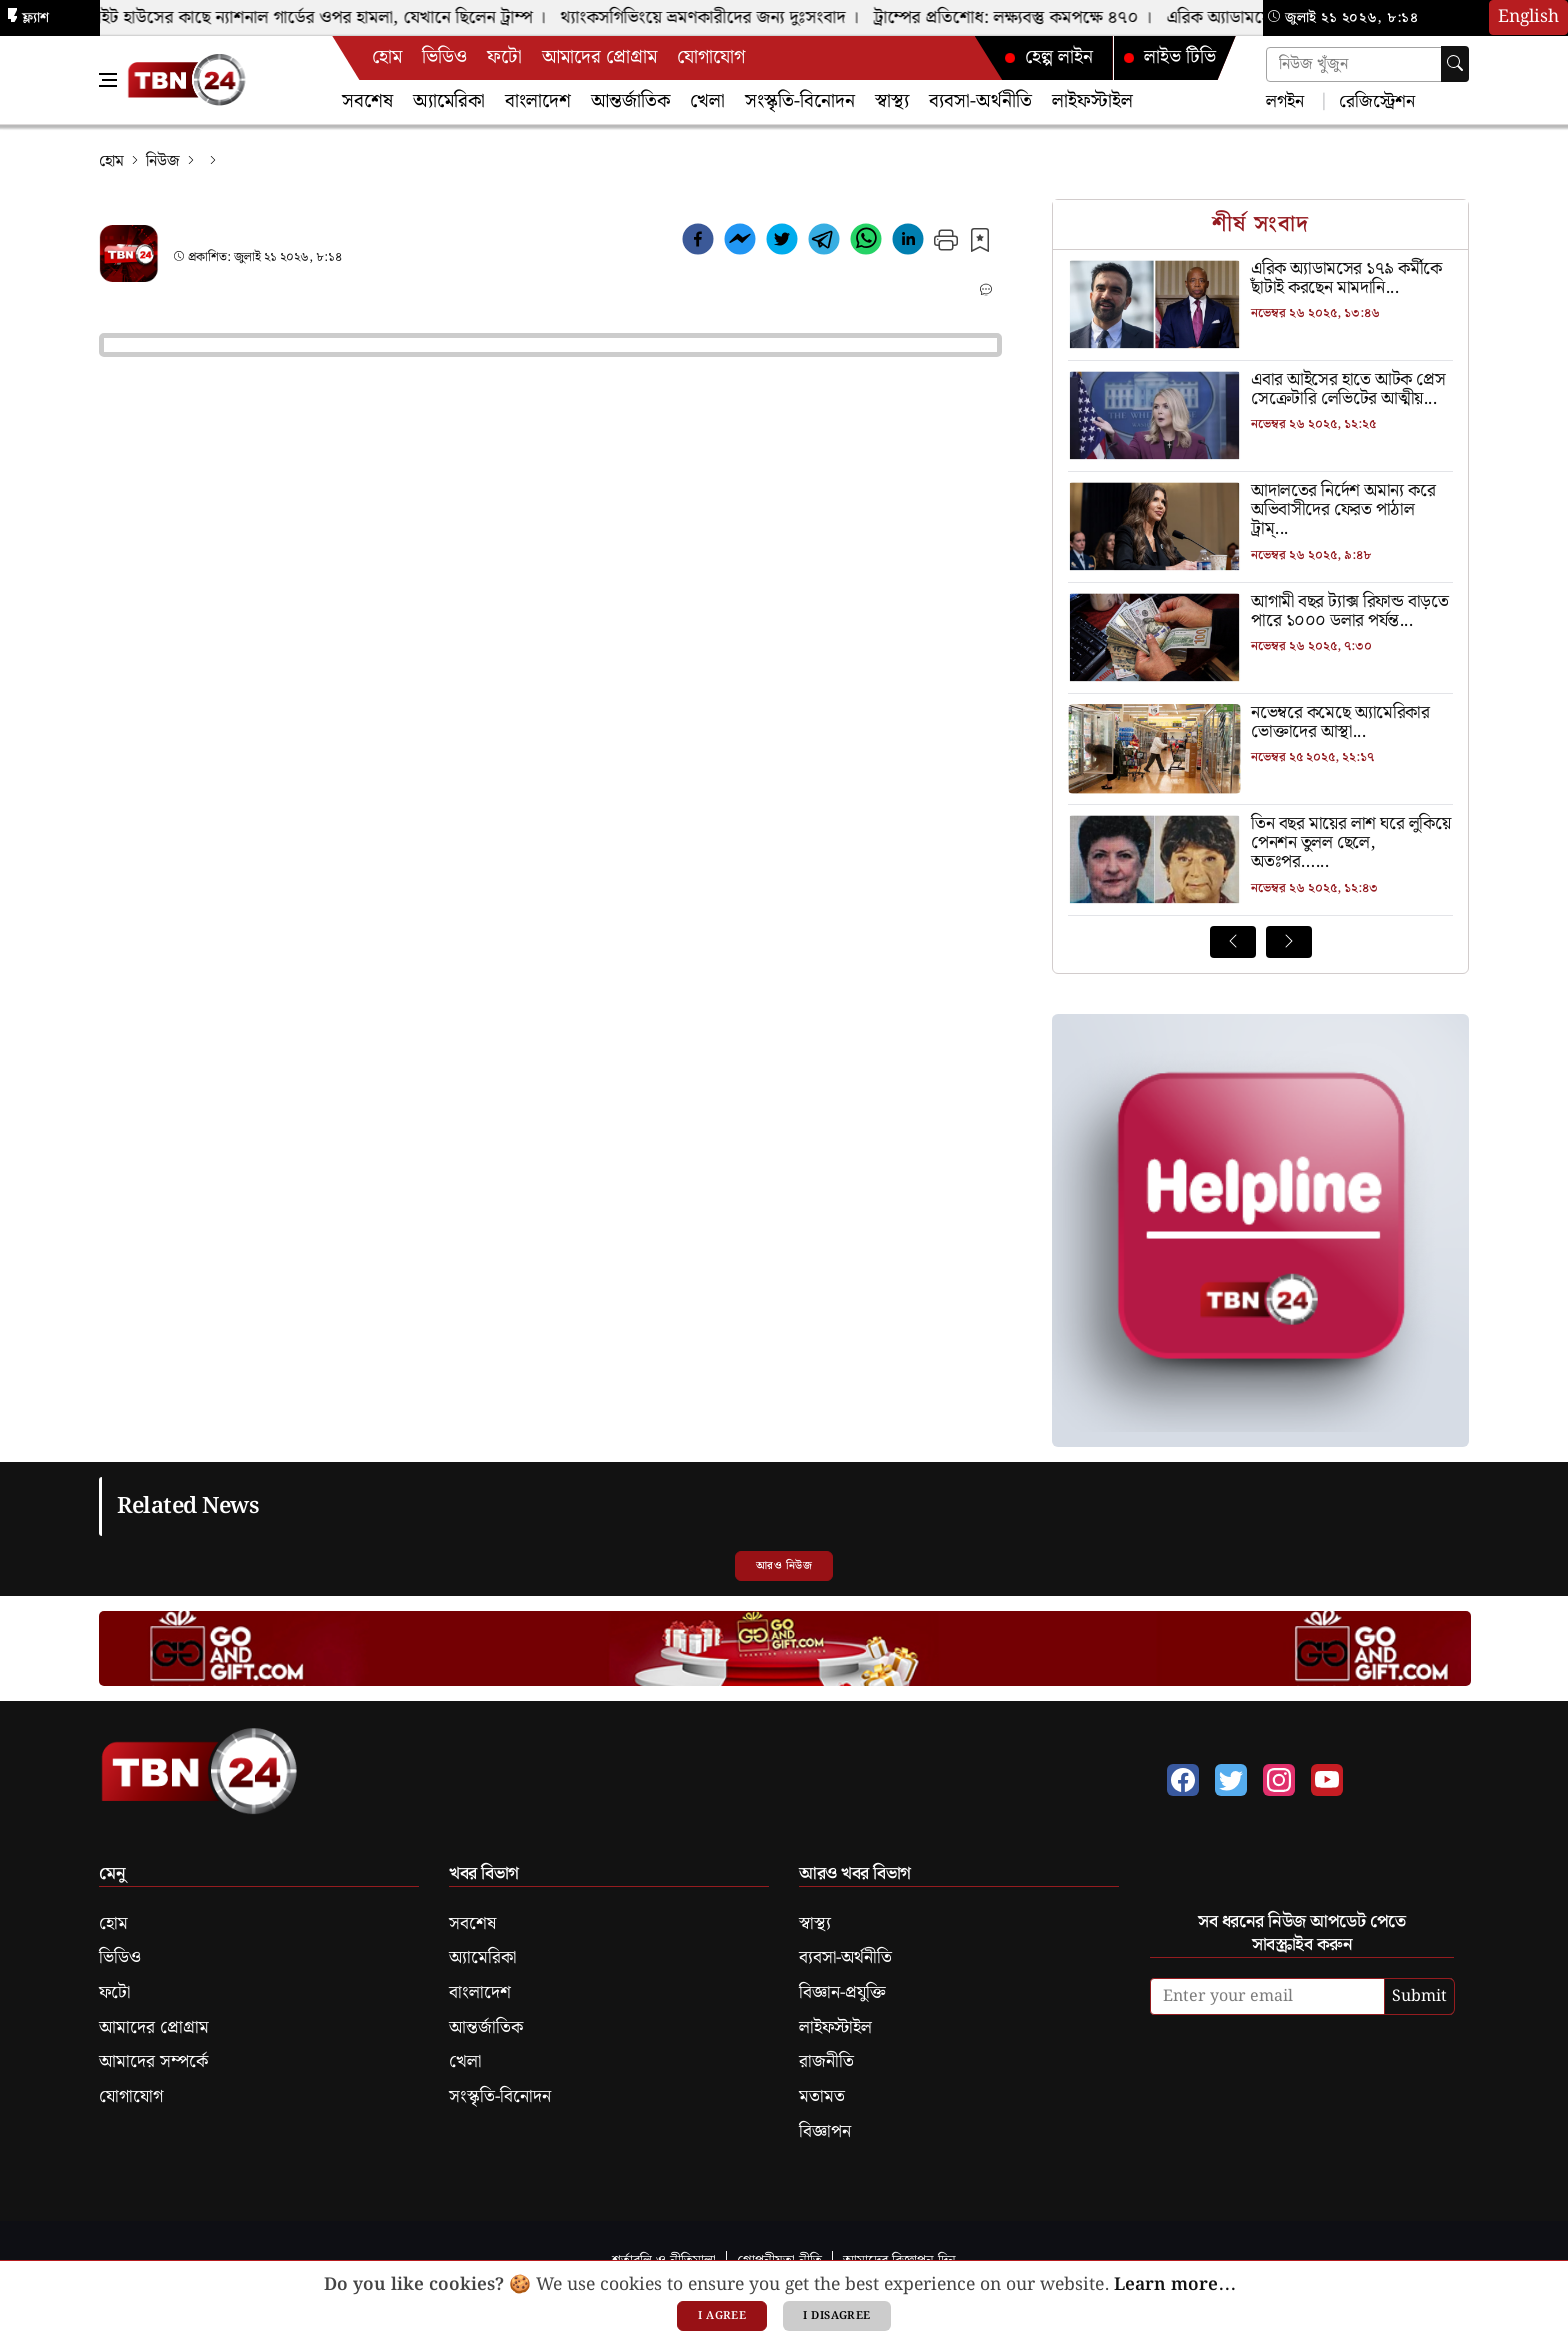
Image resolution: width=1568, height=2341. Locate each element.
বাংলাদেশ (538, 101)
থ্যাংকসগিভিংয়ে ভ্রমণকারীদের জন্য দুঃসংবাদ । (716, 18)
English (1528, 17)
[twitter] (782, 243)
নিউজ (163, 161)
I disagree (836, 2316)
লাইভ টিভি (1169, 57)
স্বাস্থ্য (892, 101)
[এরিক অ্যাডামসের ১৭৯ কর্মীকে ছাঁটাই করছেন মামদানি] (1260, 279)
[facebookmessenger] (740, 243)
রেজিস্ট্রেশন (1374, 100)
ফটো (504, 57)
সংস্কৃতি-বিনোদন (800, 101)
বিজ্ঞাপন (825, 2132)
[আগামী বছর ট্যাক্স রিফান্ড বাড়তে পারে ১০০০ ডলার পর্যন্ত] (1260, 612)
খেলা (707, 101)
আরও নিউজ (784, 1566)
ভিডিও (444, 57)
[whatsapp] (866, 243)
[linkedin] (908, 243)
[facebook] (698, 243)
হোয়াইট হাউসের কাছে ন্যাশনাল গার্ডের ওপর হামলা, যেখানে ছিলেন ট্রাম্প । (314, 18)
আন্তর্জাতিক (630, 101)
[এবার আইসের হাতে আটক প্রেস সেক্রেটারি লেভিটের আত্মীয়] (1260, 390)
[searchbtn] (1455, 64)
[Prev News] (1233, 942)
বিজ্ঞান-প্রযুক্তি (842, 1993)
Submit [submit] (1419, 1996)
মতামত (822, 2097)
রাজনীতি (826, 2062)
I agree (722, 2316)
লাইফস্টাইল (1092, 101)
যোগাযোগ (711, 57)
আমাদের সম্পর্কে (153, 2062)
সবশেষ (367, 101)
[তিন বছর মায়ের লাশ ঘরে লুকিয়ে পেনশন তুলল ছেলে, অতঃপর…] (1260, 844)
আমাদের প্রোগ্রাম (599, 57)
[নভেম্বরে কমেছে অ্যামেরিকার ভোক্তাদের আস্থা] (1260, 723)
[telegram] (824, 243)
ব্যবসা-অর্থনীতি (980, 101)
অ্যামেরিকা (449, 101)
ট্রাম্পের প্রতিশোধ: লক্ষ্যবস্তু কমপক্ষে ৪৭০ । (1019, 18)
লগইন (1285, 100)
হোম (387, 57)
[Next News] (1289, 942)
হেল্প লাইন (1048, 57)
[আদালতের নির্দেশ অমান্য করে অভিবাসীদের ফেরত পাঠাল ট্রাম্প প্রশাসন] (1260, 511)
